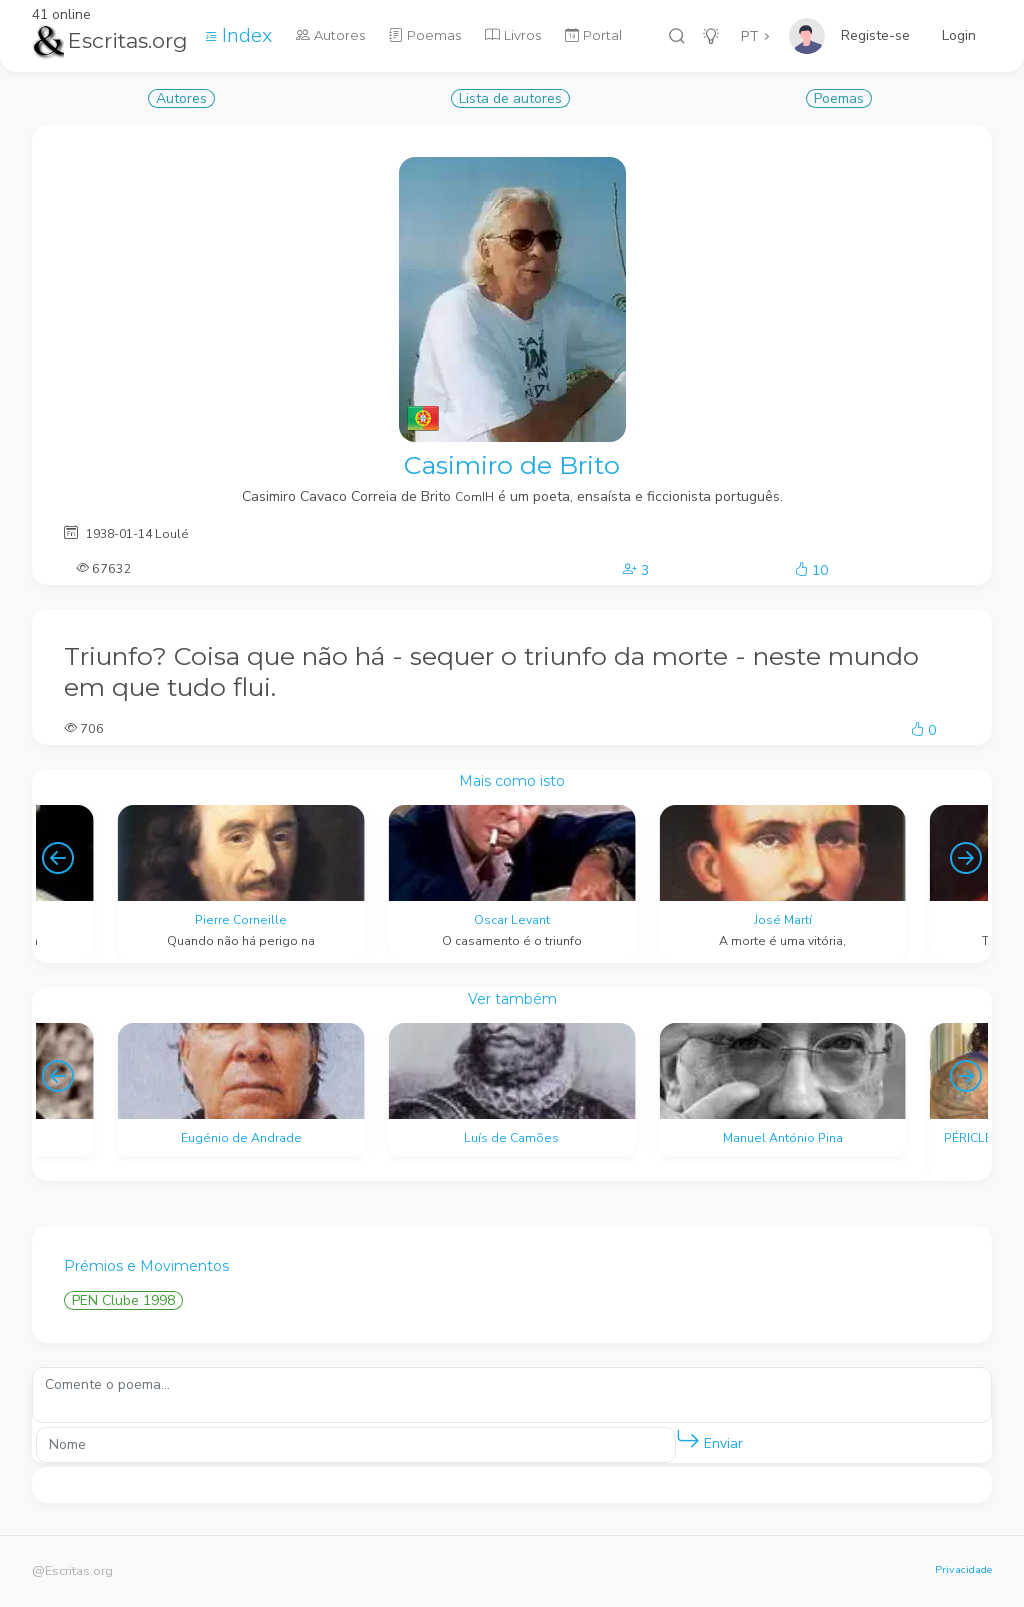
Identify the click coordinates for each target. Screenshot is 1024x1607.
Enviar (709, 1439)
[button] (688, 1440)
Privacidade (963, 1569)
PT (750, 36)
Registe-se (875, 35)
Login (959, 35)
